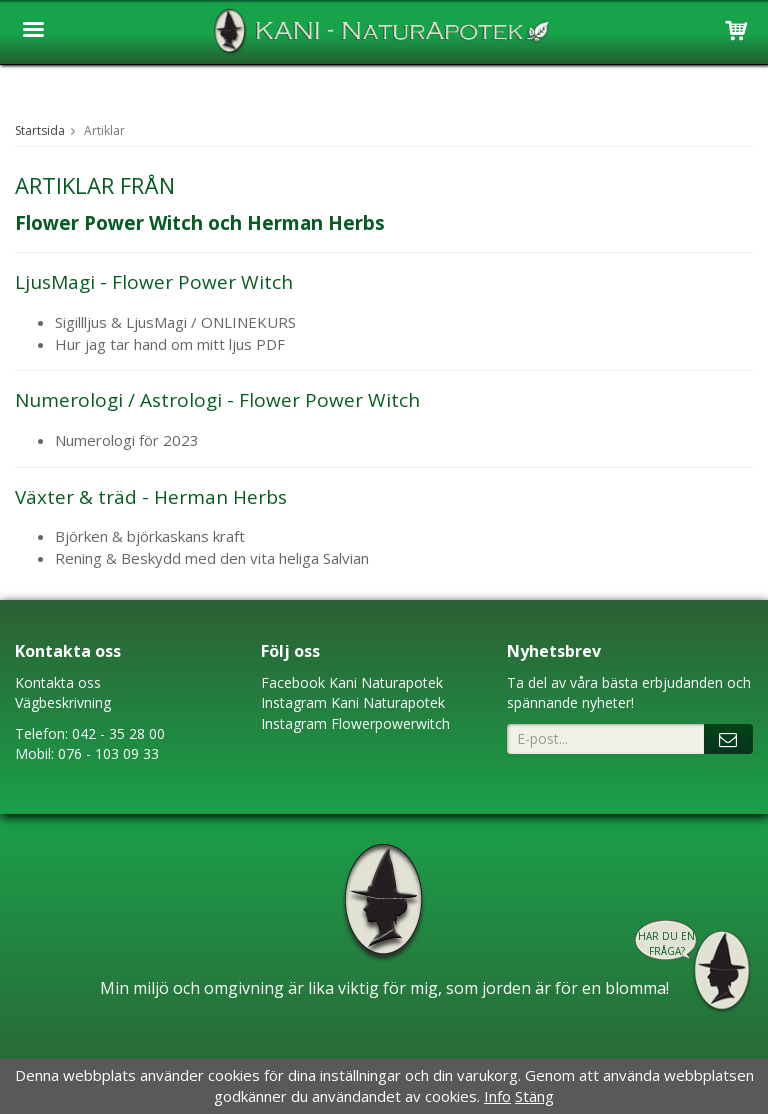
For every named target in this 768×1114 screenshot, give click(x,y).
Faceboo (289, 682)
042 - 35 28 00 (118, 733)
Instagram (294, 702)
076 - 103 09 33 (108, 753)
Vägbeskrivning (63, 702)
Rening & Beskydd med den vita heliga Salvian (214, 558)
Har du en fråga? (666, 943)
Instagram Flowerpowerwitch (355, 723)
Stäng (534, 1096)
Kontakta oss (58, 682)
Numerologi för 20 (118, 440)
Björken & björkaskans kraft (150, 536)
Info (497, 1096)
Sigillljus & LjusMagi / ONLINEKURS (175, 322)
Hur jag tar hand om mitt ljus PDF (170, 344)
